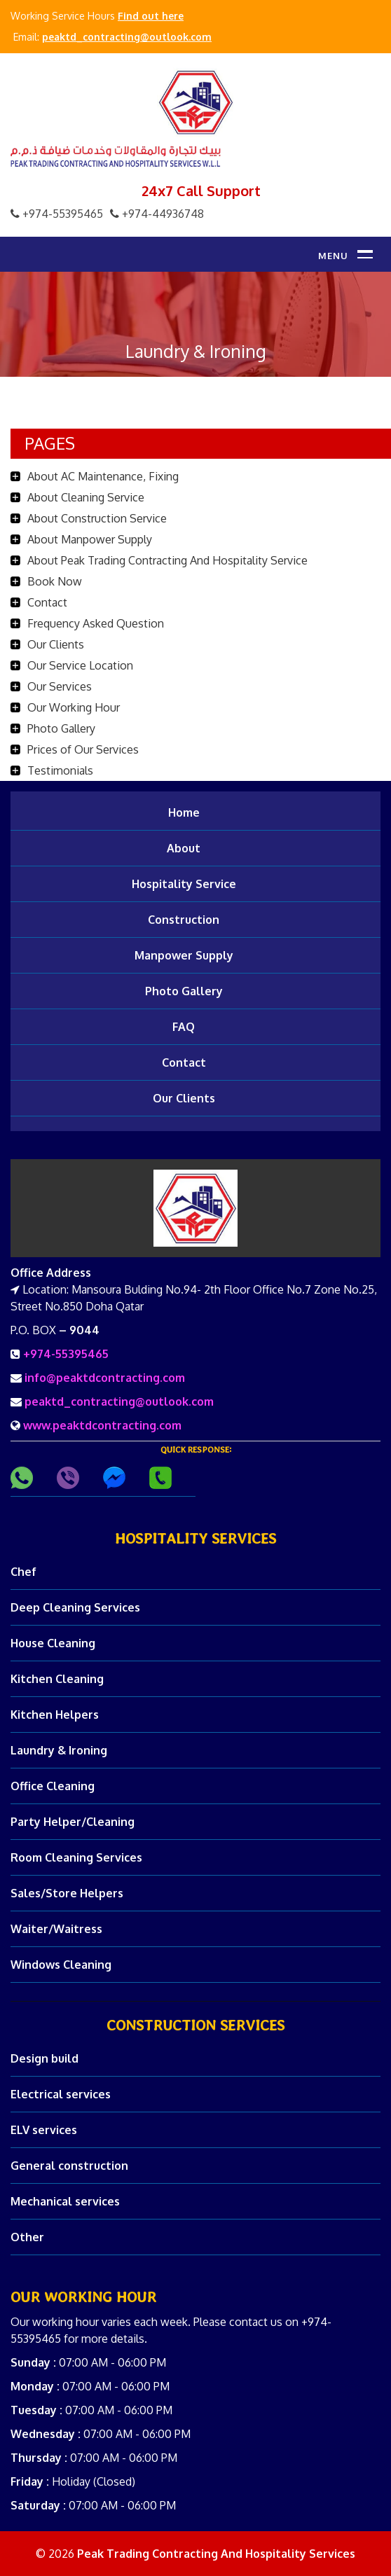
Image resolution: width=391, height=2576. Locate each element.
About (183, 848)
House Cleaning (53, 1643)
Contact (47, 602)
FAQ (183, 1027)
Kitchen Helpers (55, 1715)
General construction (69, 2166)
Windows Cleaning (61, 1965)
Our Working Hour (73, 707)
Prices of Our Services (83, 749)
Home (184, 812)
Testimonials (60, 770)
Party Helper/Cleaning (73, 1822)
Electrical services (61, 2094)
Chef (23, 1572)
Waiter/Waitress (56, 1929)
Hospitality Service (184, 884)
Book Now (54, 581)
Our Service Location (80, 665)
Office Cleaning (53, 1786)
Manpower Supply (184, 955)
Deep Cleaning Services (75, 1607)
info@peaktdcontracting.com (105, 1378)
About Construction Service (97, 518)
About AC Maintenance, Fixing (103, 476)
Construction (183, 920)
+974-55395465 (66, 1354)
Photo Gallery (61, 728)
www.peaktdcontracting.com (102, 1425)
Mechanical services (65, 2201)
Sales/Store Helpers (67, 1893)
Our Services (59, 686)
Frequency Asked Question (95, 623)
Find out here (151, 16)
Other (27, 2237)
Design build (44, 2058)
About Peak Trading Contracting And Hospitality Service (167, 560)
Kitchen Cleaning (57, 1679)
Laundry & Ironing (59, 1750)
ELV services (44, 2130)
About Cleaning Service (85, 497)
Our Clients (55, 644)
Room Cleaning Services (76, 1857)
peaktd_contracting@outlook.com (127, 37)
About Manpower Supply (89, 539)
